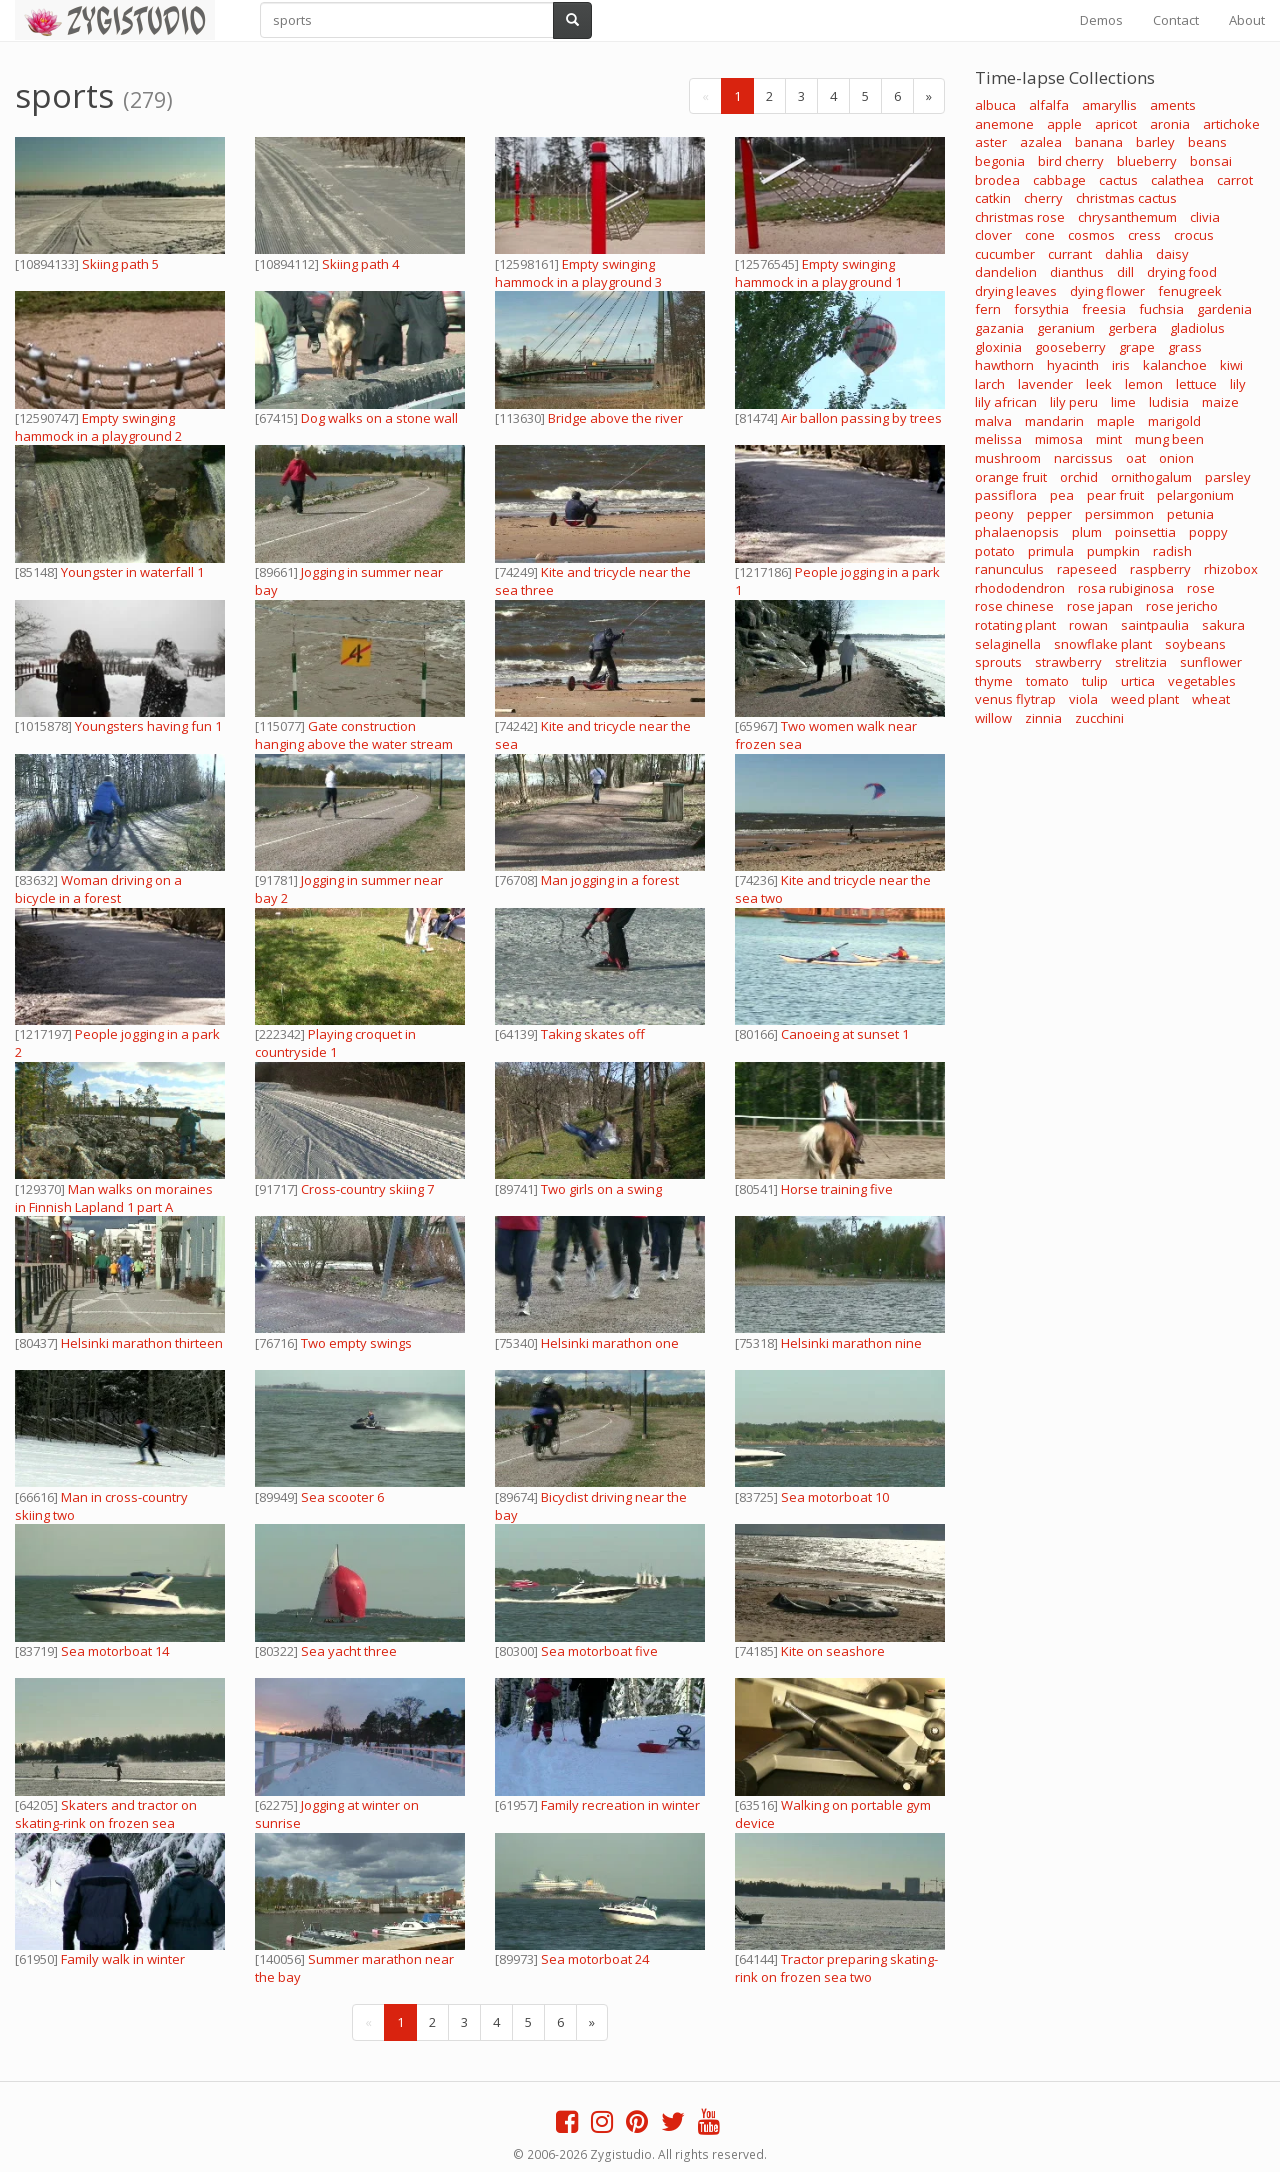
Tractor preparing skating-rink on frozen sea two (836, 1968)
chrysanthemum (1127, 217)
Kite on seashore (833, 1651)
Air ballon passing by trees (861, 418)
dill (1125, 272)
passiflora (1006, 495)
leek (1099, 384)
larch (990, 384)
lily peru (1074, 402)
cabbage (1059, 180)
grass (1185, 347)
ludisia (1169, 402)
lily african (1006, 402)
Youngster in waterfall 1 (132, 572)
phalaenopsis (1017, 532)
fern (988, 309)
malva (993, 421)
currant (1070, 254)
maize (1220, 402)
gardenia (1224, 309)
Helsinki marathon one (610, 1343)
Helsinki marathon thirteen (142, 1343)
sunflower (1211, 662)
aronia (1170, 124)
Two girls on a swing (601, 1189)
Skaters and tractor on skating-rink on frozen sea (106, 1814)
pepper (1049, 514)
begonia (1000, 161)
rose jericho (1182, 606)
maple (1116, 421)
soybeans (1195, 644)
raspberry (1160, 569)
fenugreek (1190, 291)
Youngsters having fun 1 (148, 726)
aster (991, 142)
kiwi (1231, 365)
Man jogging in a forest (610, 880)
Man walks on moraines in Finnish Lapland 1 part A (114, 1198)
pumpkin (1113, 551)
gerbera (1132, 328)
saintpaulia (1155, 625)
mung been (1169, 439)
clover (993, 235)
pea (1062, 495)
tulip (1095, 681)
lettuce (1196, 384)
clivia (1205, 217)
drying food (1182, 272)
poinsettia (1145, 532)
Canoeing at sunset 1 (845, 1034)
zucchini (1099, 718)
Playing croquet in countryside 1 (335, 1043)
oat (1136, 458)
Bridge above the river (615, 418)
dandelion (1006, 272)
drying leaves (1016, 291)
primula (1051, 551)
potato (995, 551)
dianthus (1077, 272)
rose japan (1100, 606)
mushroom (1008, 458)
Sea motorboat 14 (115, 1651)
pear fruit (1115, 495)
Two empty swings (356, 1343)
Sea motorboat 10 (835, 1497)
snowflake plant (1103, 644)
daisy (1172, 254)
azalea (1041, 142)
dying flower (1107, 291)
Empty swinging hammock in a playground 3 (578, 273)
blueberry (1147, 161)
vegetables (1202, 681)
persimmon (1119, 514)
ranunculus (1009, 569)
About (1247, 20)
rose (1201, 588)
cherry (1043, 198)
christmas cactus (1126, 198)
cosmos (1091, 235)
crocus (1194, 235)
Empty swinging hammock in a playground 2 (98, 427)
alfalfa (1049, 105)
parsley (1228, 477)
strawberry (1068, 662)
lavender (1045, 384)
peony (994, 514)
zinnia (1043, 718)
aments (1173, 105)
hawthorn (1004, 365)
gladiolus (1197, 328)
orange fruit (1011, 477)
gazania (999, 328)
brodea (997, 180)
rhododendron (1020, 588)
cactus (1118, 180)
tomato (1047, 681)
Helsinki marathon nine (851, 1343)
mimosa (1059, 439)
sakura (1223, 625)
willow (993, 718)
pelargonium (1195, 495)
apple (1064, 124)
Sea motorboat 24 (595, 1959)
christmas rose (1020, 217)
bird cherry (1071, 161)
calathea (1177, 180)
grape (1137, 347)
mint (1109, 439)
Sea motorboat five (599, 1651)
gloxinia (998, 347)
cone (1040, 235)
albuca (995, 105)
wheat (1211, 699)
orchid (1079, 477)
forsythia (1041, 309)
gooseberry (1070, 347)
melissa (998, 439)
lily (1238, 384)
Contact (1176, 20)
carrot (1235, 180)
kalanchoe (1175, 365)
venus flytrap (1015, 699)
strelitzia (1141, 662)
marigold (1174, 421)
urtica (1138, 681)
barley (1155, 142)
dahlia (1124, 254)
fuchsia (1161, 309)
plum (1087, 532)
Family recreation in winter (620, 1805)
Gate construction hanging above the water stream (354, 735)
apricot (1116, 124)
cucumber (1005, 254)
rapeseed (1087, 569)
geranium (1066, 328)
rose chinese (1014, 606)
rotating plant (1015, 625)
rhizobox (1231, 569)
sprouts (998, 662)
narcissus (1083, 458)
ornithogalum (1151, 477)
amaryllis (1109, 105)
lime (1123, 402)
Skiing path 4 (360, 264)
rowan (1088, 625)
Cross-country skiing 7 (367, 1189)
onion (1176, 458)
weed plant (1145, 699)
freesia (1104, 309)
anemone (1004, 124)
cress (1144, 235)
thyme (994, 681)
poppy (1208, 532)
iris (1121, 365)
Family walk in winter (123, 1959)
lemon (1144, 384)
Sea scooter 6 (342, 1497)
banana (1099, 142)
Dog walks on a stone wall (379, 418)
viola (1083, 699)
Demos (1101, 20)
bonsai (1211, 161)
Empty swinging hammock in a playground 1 (818, 273)
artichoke (1231, 124)
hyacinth (1073, 365)
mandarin (1054, 421)
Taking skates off (593, 1034)
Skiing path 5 (120, 264)
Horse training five (837, 1189)
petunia (1190, 514)
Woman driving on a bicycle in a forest (98, 889)
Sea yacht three (349, 1651)
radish (1172, 551)
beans (1207, 142)
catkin (993, 198)
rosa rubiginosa (1126, 588)
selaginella (1008, 644)
